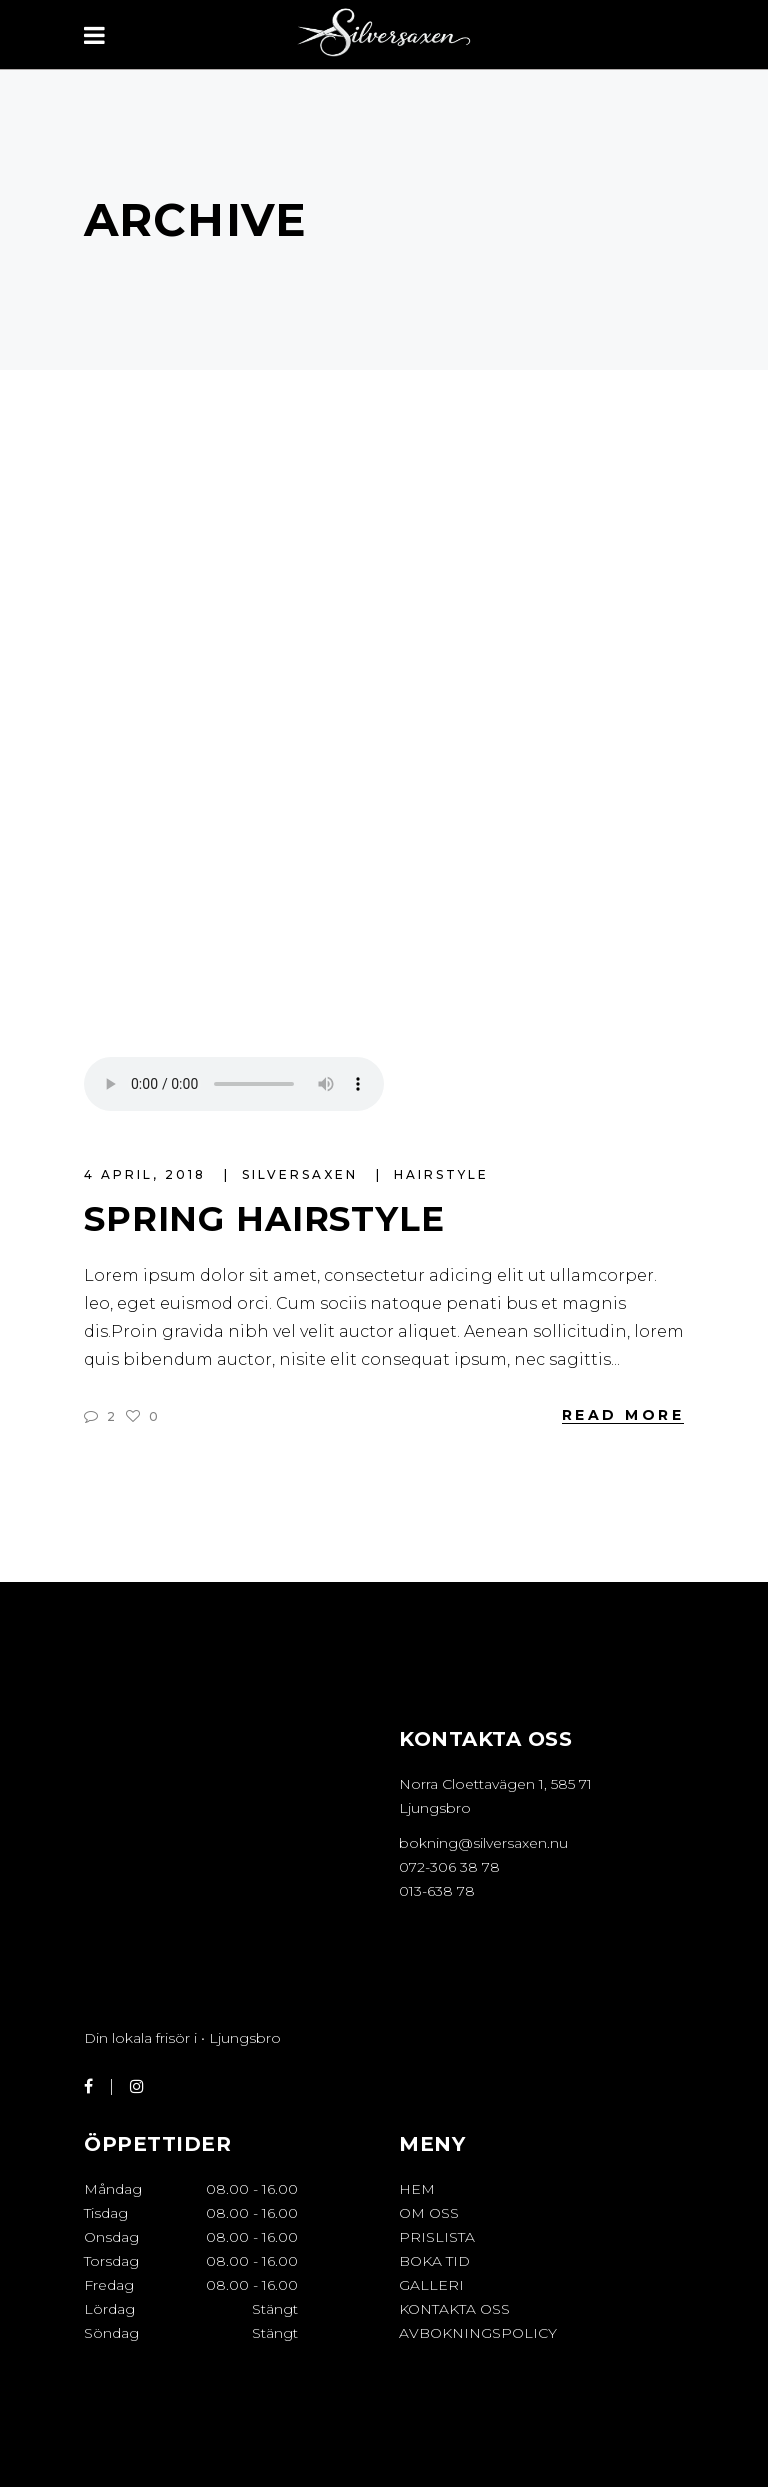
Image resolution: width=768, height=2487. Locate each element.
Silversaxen (303, 1174)
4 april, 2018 (148, 1174)
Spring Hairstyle (264, 1219)
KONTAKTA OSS (454, 2309)
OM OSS (429, 2213)
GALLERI (431, 2285)
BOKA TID (434, 2261)
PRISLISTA (437, 2237)
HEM (417, 2189)
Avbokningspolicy (478, 2333)
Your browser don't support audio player (234, 1084)
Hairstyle (441, 1174)
